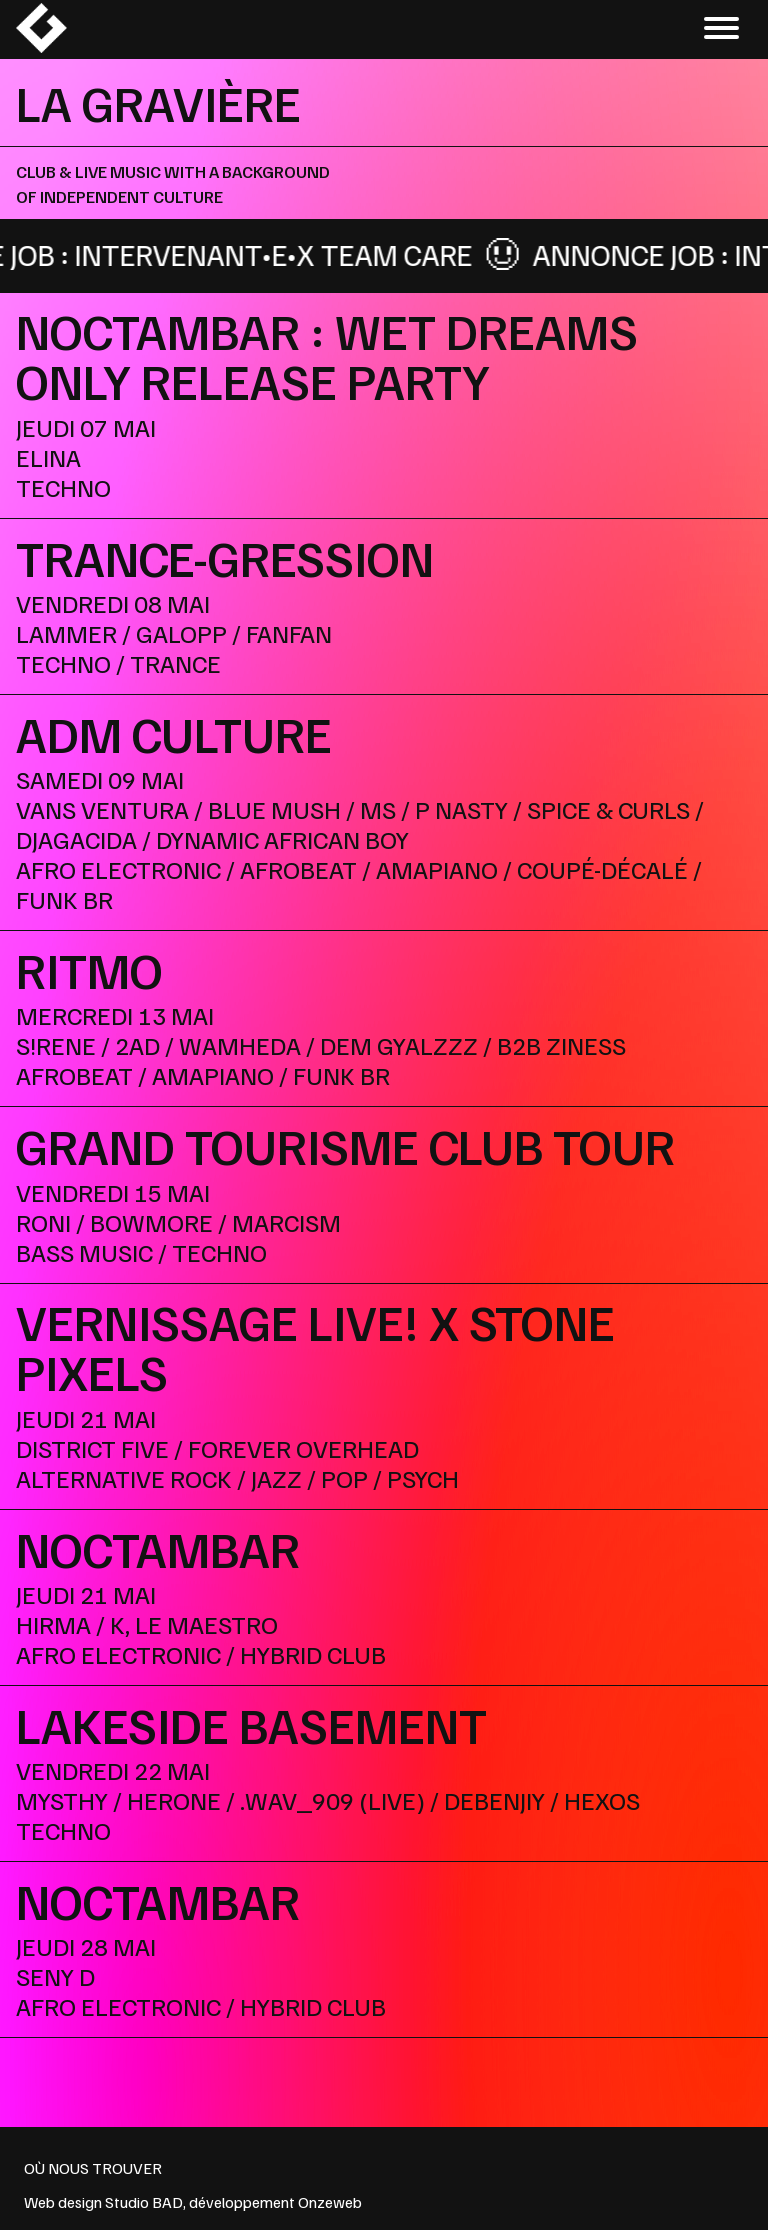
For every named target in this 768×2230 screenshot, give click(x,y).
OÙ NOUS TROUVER (93, 2168)
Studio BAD (144, 2202)
